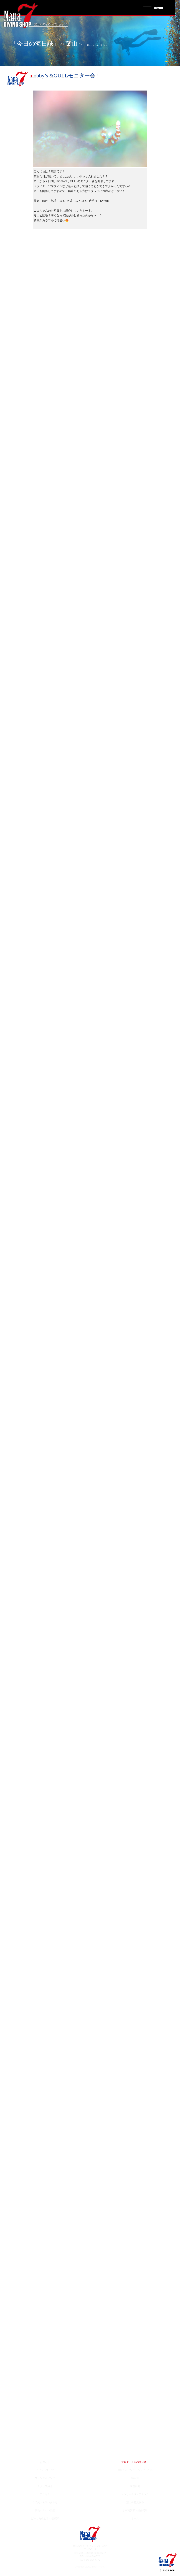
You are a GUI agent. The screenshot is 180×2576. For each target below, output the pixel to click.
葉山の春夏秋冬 (135, 2503)
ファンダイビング (45, 2478)
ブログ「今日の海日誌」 (135, 2462)
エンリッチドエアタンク (135, 2495)
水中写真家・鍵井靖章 (135, 2511)
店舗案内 (135, 2486)
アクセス (45, 2495)
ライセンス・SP (45, 2470)
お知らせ (45, 2462)
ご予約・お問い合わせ (44, 2503)
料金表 (135, 2478)
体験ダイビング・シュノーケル (135, 2470)
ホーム (135, 2519)
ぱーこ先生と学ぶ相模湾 (45, 2519)
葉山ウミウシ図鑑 (45, 2511)
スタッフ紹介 (44, 2486)
